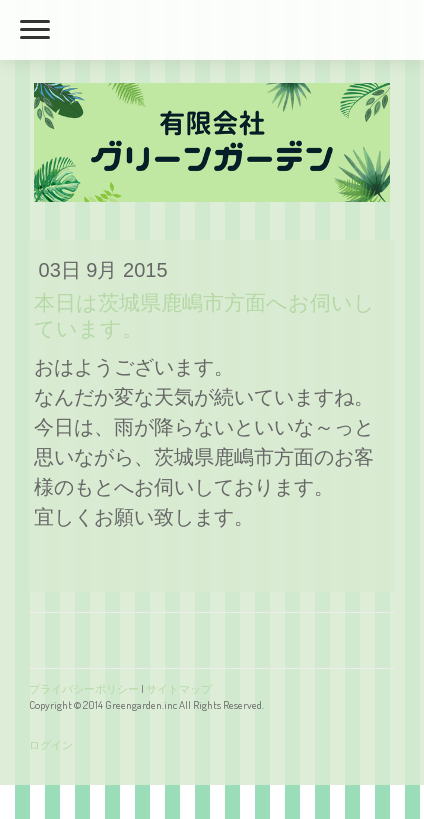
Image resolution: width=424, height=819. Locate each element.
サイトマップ (179, 688)
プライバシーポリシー (84, 688)
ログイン (51, 744)
